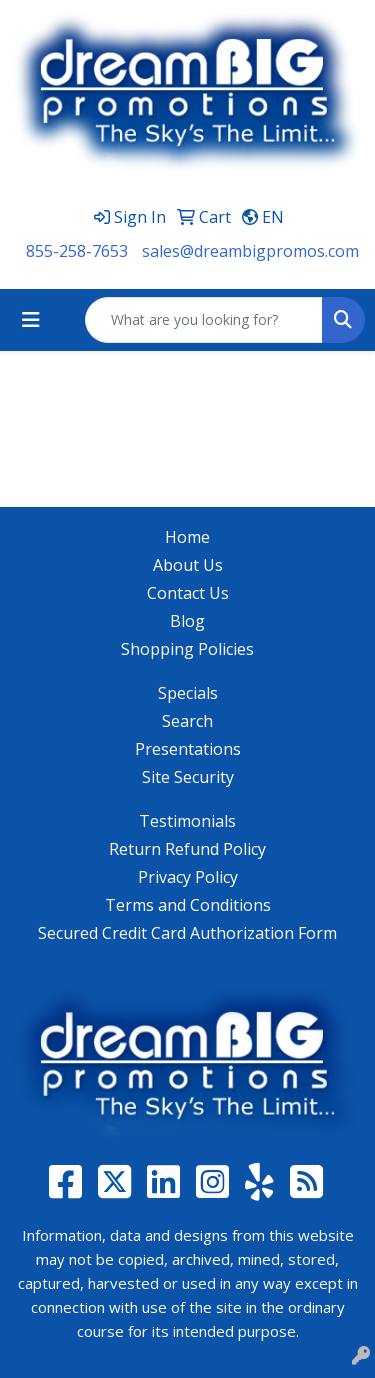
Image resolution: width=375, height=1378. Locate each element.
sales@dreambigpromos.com (250, 251)
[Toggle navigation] (31, 320)
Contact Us (188, 593)
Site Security (188, 777)
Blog (187, 621)
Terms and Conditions (188, 905)
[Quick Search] (204, 320)
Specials (188, 693)
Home (187, 537)
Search (187, 721)
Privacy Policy (188, 877)
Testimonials (187, 821)
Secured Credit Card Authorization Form (187, 933)
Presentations (188, 749)
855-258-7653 (77, 251)
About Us (188, 565)
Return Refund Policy (187, 849)
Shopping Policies (187, 649)
